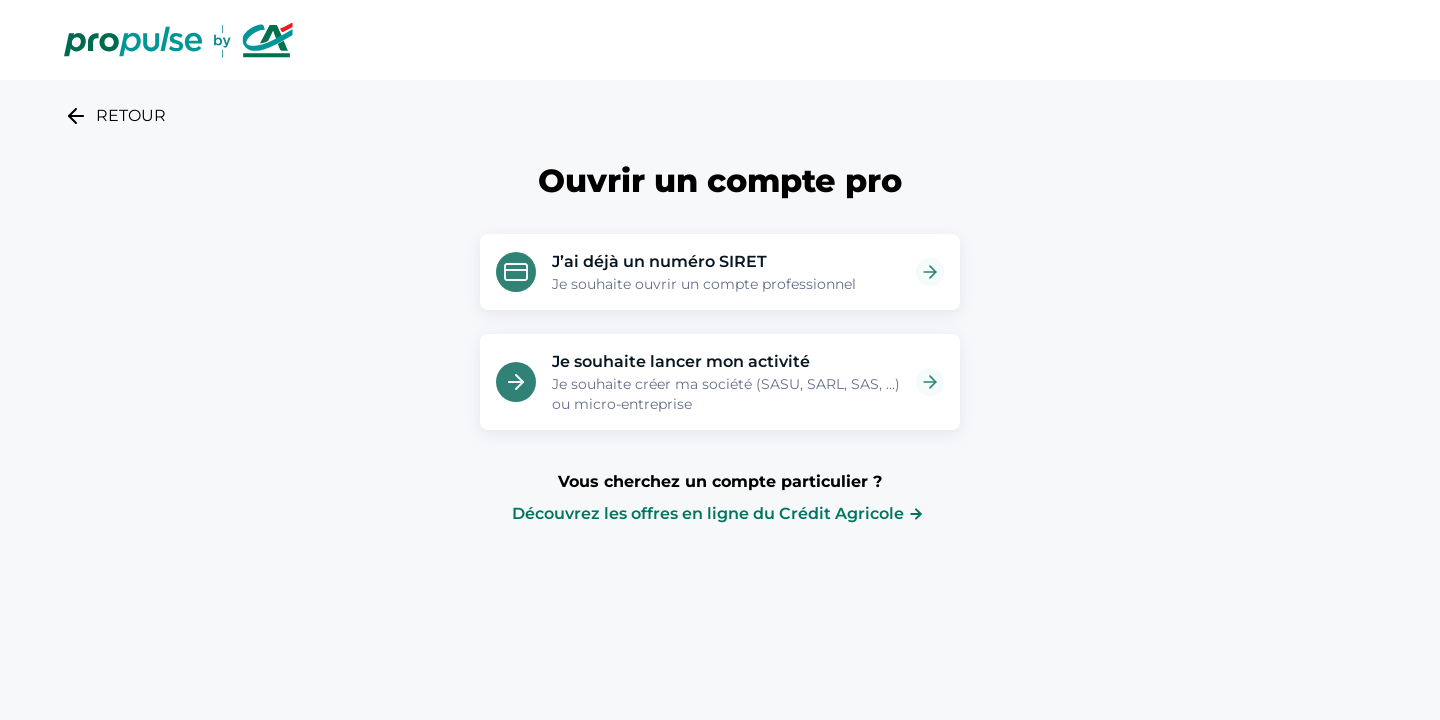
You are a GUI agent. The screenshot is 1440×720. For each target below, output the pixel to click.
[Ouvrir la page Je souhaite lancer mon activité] (930, 382)
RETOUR (115, 116)
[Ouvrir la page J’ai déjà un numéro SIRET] (930, 272)
